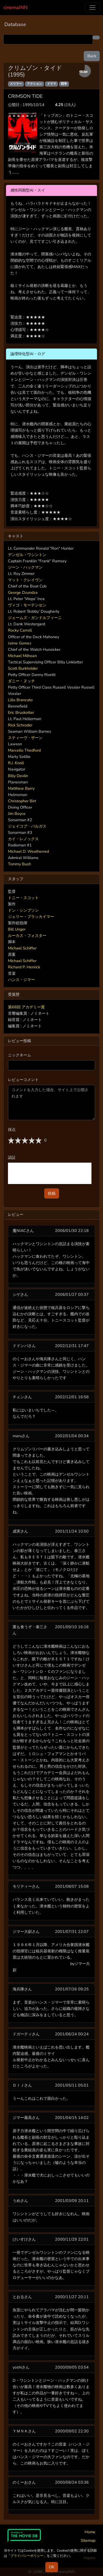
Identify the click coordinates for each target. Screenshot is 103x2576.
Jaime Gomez (19, 643)
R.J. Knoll (16, 763)
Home (90, 2532)
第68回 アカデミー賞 (26, 1007)
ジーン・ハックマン (25, 567)
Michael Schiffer (22, 948)
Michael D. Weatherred (28, 851)
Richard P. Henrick (24, 967)
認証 (12, 1157)
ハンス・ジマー (21, 979)
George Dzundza (23, 592)
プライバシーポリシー (26, 2556)
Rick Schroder (20, 725)
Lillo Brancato (20, 700)
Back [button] (91, 56)
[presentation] (49, 1173)
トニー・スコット (23, 897)
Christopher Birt (22, 801)
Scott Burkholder (23, 668)
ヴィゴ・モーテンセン (27, 605)
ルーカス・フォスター (27, 935)
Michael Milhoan (22, 655)
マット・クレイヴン (25, 580)
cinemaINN (15, 7)
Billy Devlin (18, 775)
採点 (12, 1129)
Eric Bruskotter (21, 712)
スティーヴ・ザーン (25, 737)
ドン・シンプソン (23, 910)
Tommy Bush (19, 864)
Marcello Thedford (24, 750)
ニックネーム (19, 1055)
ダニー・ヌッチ (21, 681)
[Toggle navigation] (92, 7)
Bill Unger (17, 929)
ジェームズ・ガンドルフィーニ (35, 617)
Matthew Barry (21, 788)
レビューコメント (23, 1079)
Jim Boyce (17, 813)
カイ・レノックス (23, 838)
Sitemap (88, 2540)
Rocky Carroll (20, 630)
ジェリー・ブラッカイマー (31, 916)
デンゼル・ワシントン (27, 554)
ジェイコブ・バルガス (27, 826)
